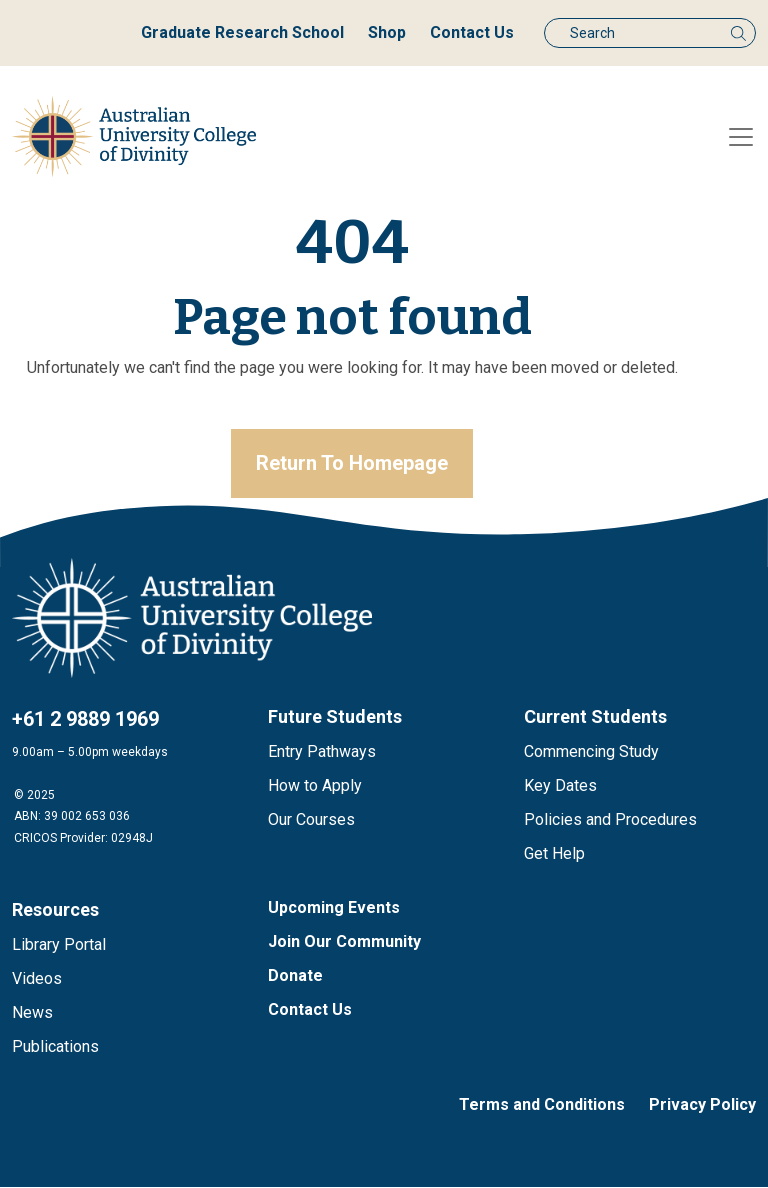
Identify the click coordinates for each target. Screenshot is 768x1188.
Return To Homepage (352, 464)
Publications (55, 1047)
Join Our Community (344, 942)
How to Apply (315, 786)
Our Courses (311, 820)
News (32, 1013)
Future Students (335, 717)
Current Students (595, 717)
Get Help (554, 854)
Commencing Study (591, 752)
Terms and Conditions (542, 1105)
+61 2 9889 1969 (85, 720)
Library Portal (59, 945)
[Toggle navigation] (741, 137)
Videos (37, 979)
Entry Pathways (322, 752)
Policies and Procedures (610, 820)
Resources (55, 910)
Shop (387, 32)
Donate (295, 976)
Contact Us (472, 32)
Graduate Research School (242, 32)
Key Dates (560, 786)
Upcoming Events (334, 908)
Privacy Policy (702, 1105)
